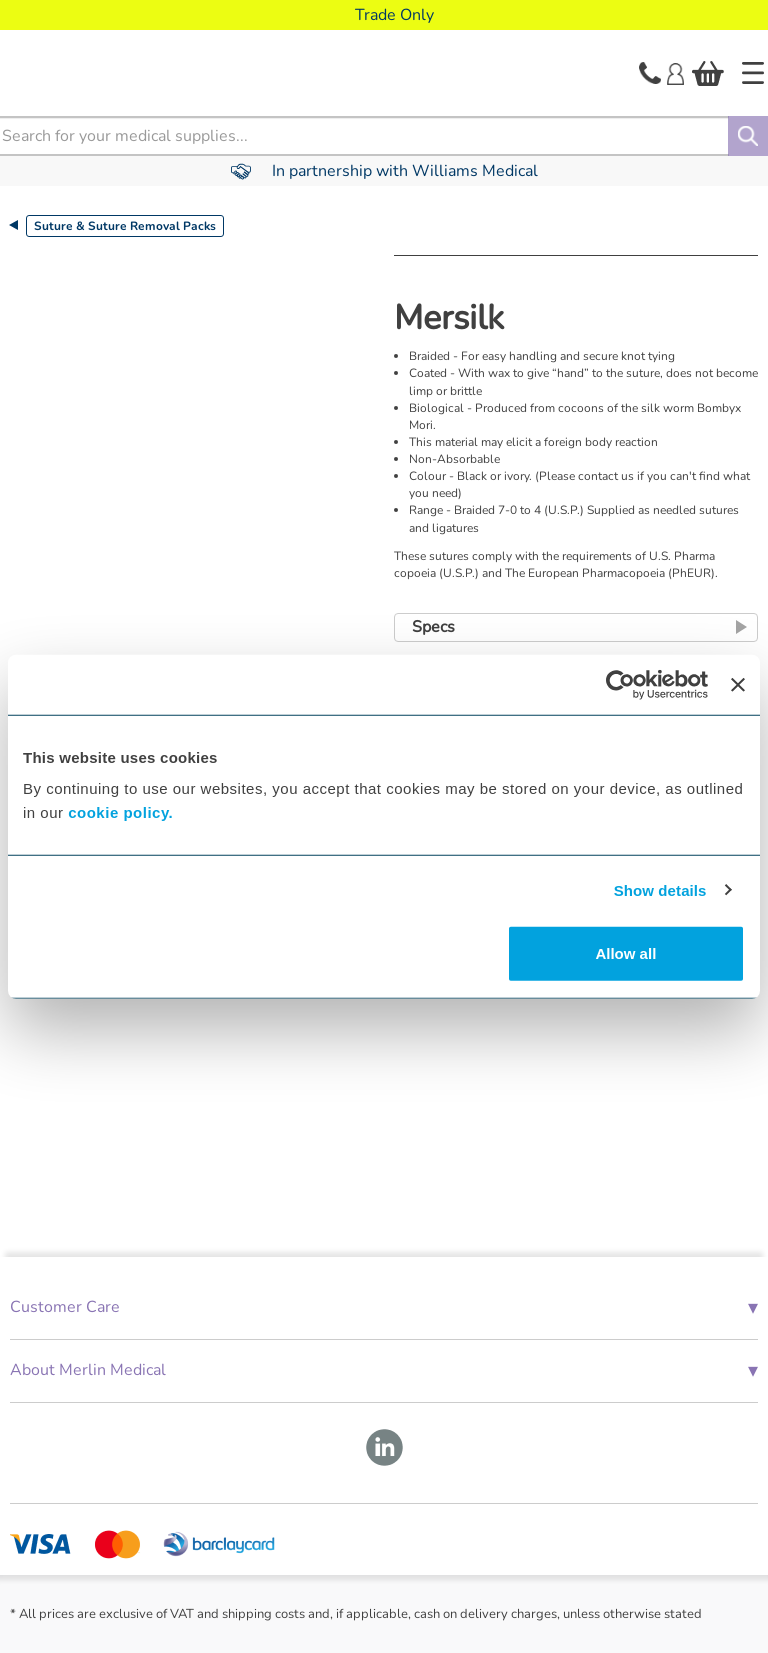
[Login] (675, 72)
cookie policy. (120, 812)
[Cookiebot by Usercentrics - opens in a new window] (620, 684)
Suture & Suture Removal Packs (125, 226)
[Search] (748, 136)
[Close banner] (738, 684)
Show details (660, 889)
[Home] (753, 73)
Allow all (625, 953)
